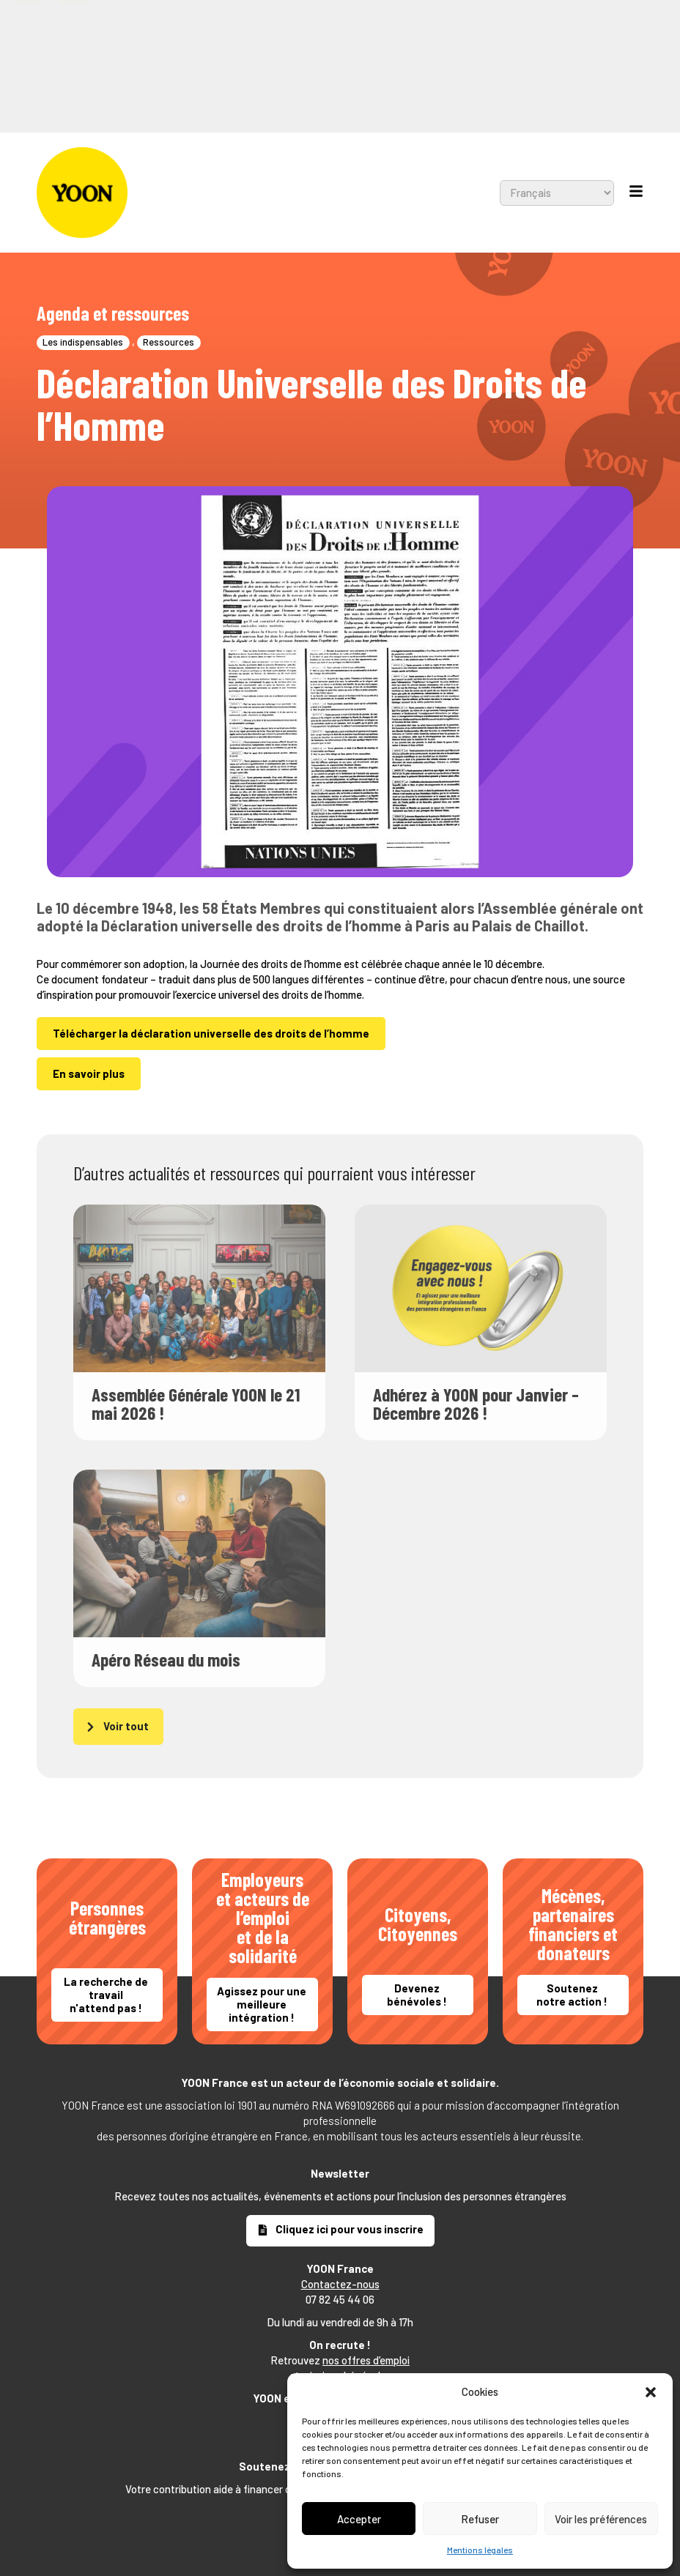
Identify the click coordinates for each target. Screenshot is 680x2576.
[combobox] (305, 27)
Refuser (480, 2518)
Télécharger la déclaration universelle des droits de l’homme (211, 1033)
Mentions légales (480, 2550)
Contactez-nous (340, 2283)
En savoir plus (89, 1073)
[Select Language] (442, 27)
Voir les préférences (601, 2518)
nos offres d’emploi (366, 2360)
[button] (650, 2392)
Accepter (359, 2518)
